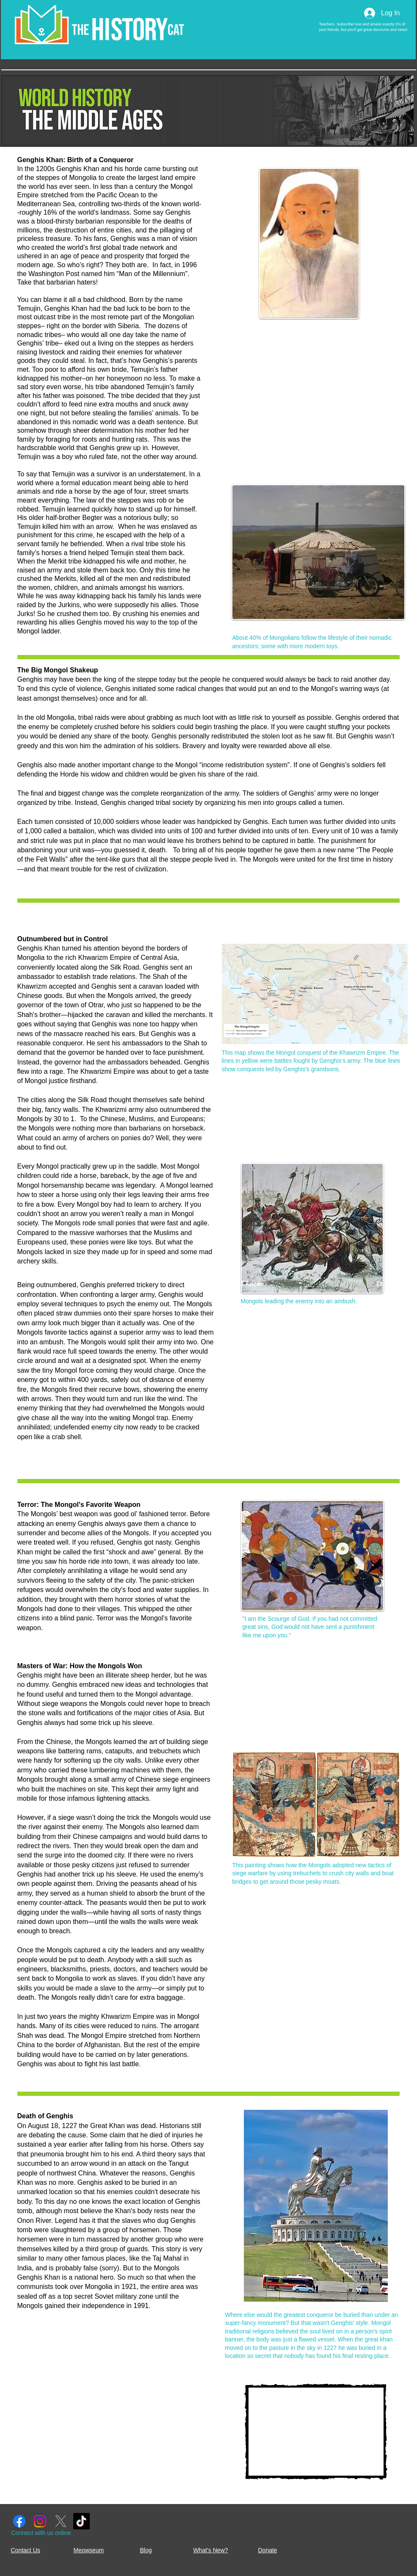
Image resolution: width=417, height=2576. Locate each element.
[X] (60, 2521)
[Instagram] (40, 2521)
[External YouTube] (316, 2432)
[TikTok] (81, 2521)
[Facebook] (19, 2521)
